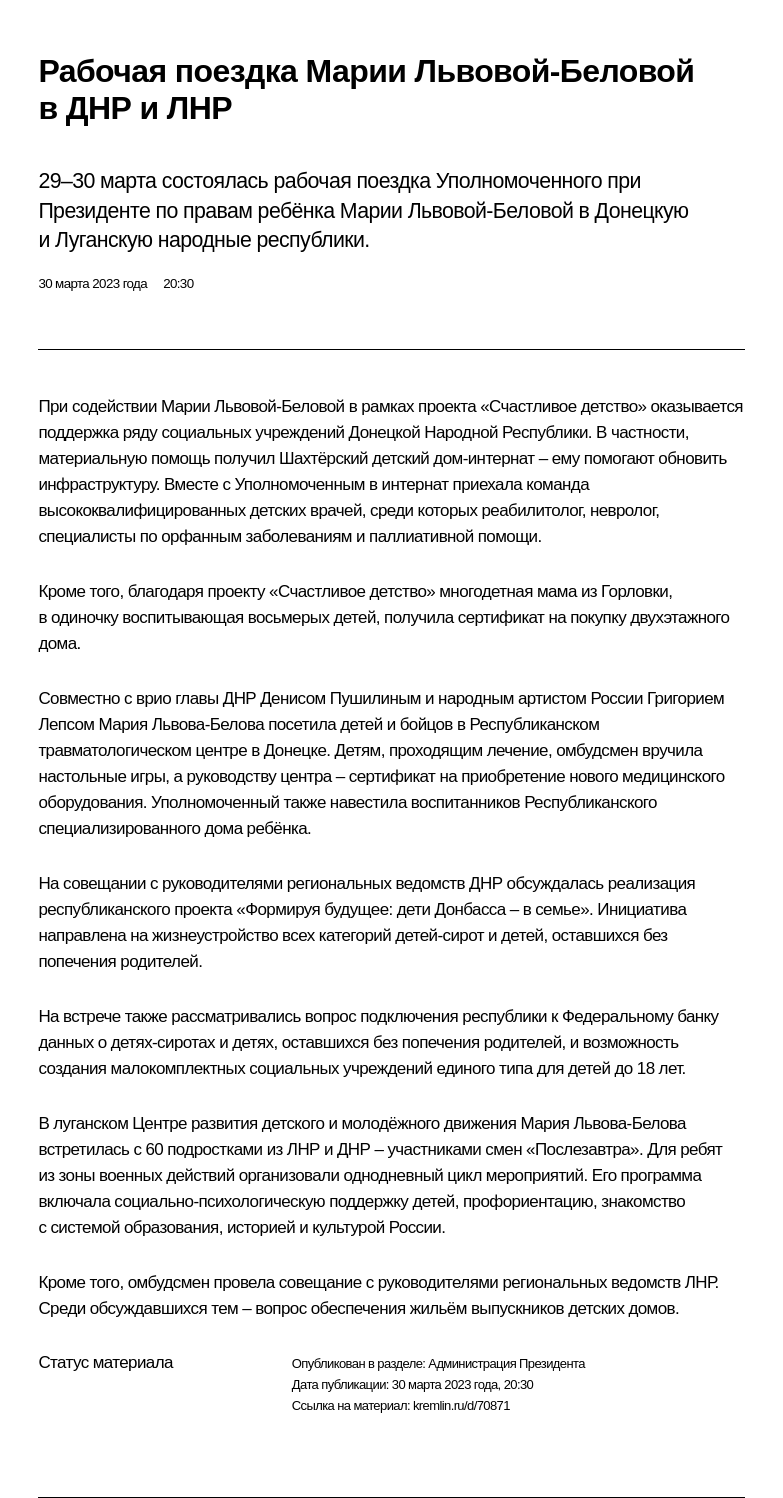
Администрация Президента (506, 1363)
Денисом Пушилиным (340, 698)
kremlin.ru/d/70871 (461, 1405)
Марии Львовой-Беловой (253, 406)
